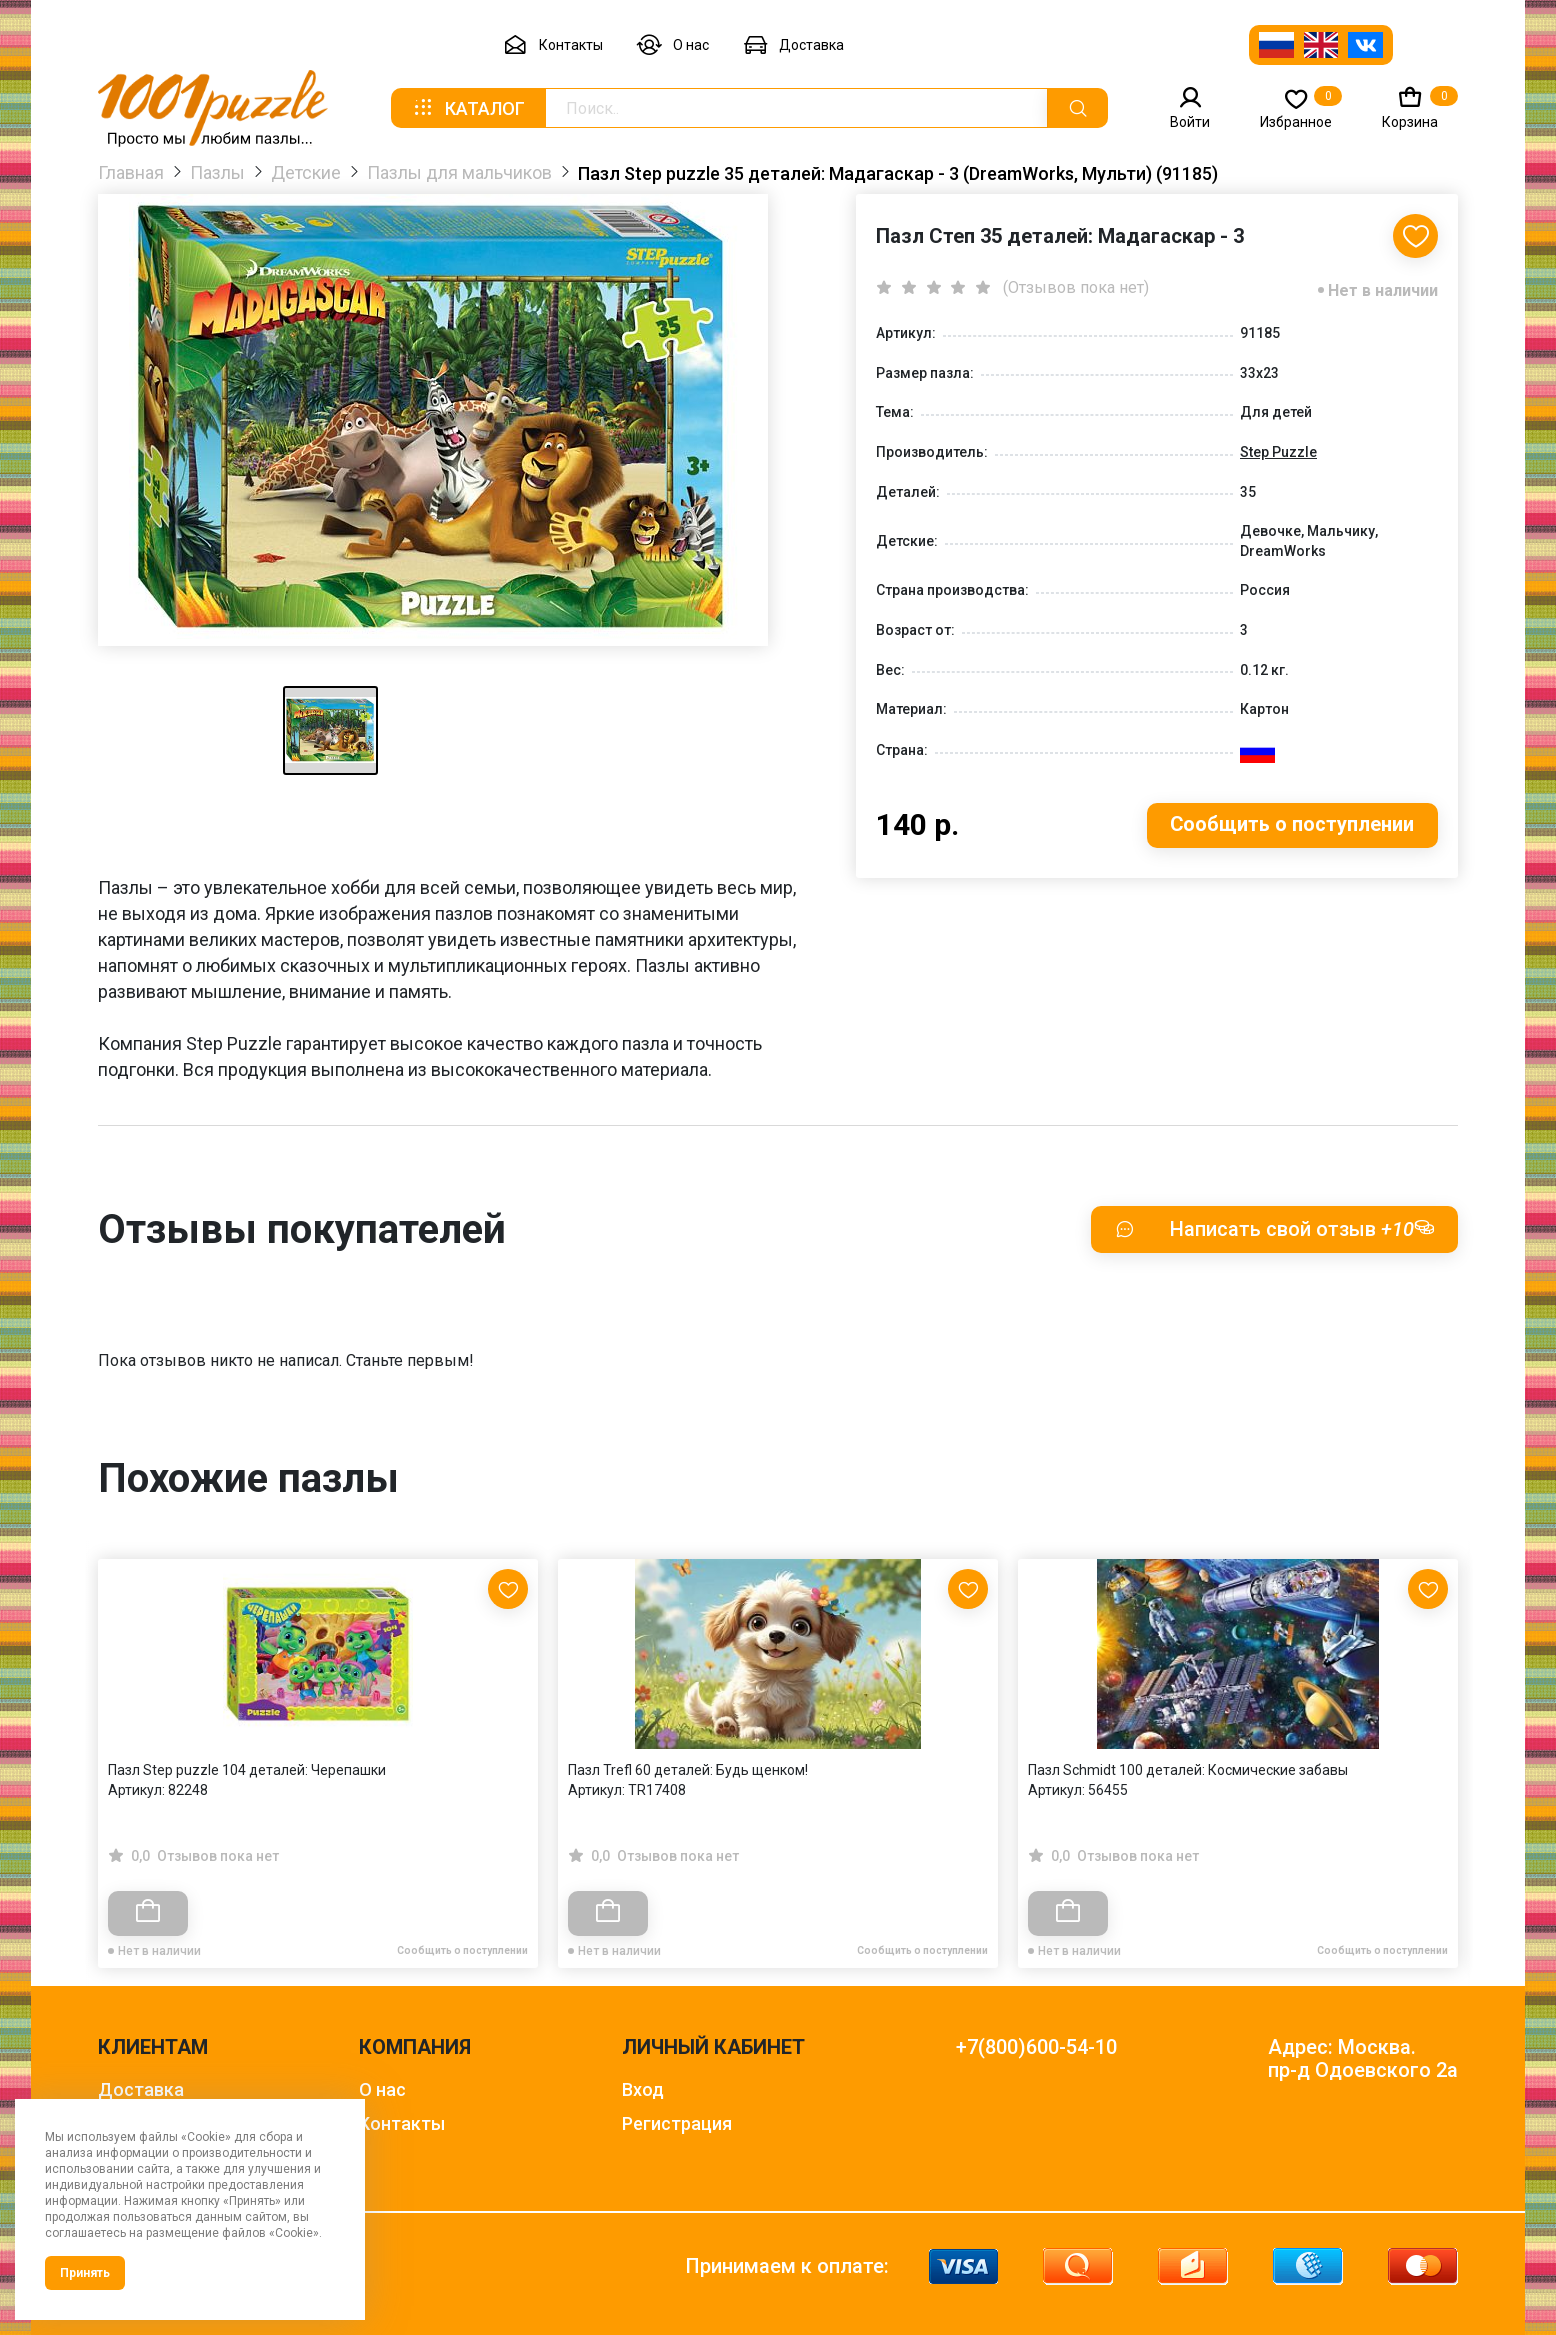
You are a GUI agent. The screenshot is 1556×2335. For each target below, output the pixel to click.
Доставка (793, 45)
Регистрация (677, 2123)
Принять (85, 2273)
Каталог (468, 108)
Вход (643, 2089)
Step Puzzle (1278, 452)
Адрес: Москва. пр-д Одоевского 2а (1363, 2059)
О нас (673, 45)
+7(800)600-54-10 (1036, 2047)
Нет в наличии (1383, 290)
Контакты (553, 45)
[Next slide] (1433, 1720)
